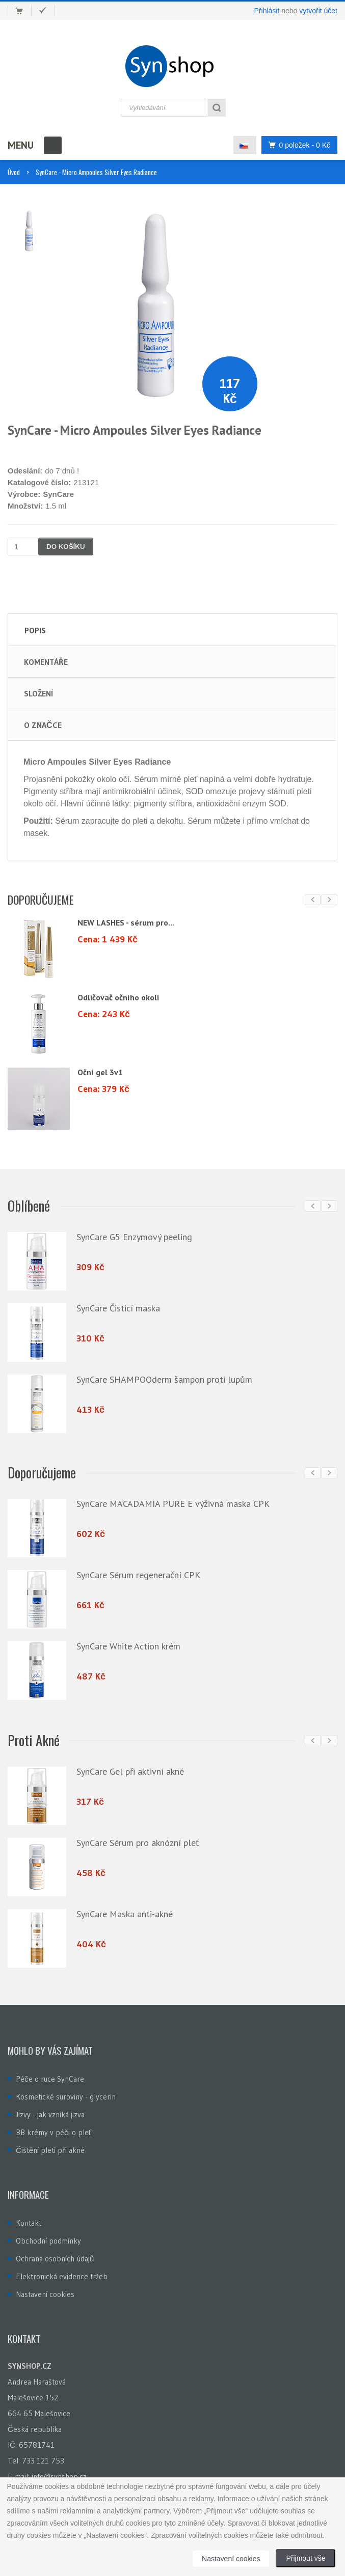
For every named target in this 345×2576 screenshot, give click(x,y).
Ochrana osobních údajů (55, 2253)
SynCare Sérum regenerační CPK (138, 1573)
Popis (35, 630)
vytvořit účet (318, 11)
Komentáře (46, 662)
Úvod (14, 172)
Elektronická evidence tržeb (62, 2271)
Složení (38, 693)
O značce (43, 725)
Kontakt (28, 2217)
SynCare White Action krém (128, 1644)
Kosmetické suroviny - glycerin (66, 2091)
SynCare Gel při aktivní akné (130, 1767)
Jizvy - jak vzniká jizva (50, 2109)
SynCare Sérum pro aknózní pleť (137, 1838)
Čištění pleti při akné (50, 2144)
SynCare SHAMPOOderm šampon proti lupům (164, 1378)
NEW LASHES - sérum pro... (125, 922)
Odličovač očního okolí (118, 997)
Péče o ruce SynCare (50, 2073)
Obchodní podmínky (48, 2235)
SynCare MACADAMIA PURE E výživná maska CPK (173, 1501)
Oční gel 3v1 (100, 1072)
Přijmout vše (305, 2558)
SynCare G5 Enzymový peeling (134, 1236)
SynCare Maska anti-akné (124, 1910)
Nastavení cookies (45, 2288)
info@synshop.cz (59, 2471)
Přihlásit (267, 11)
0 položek (296, 145)
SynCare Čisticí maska (118, 1307)
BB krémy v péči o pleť (53, 2127)
